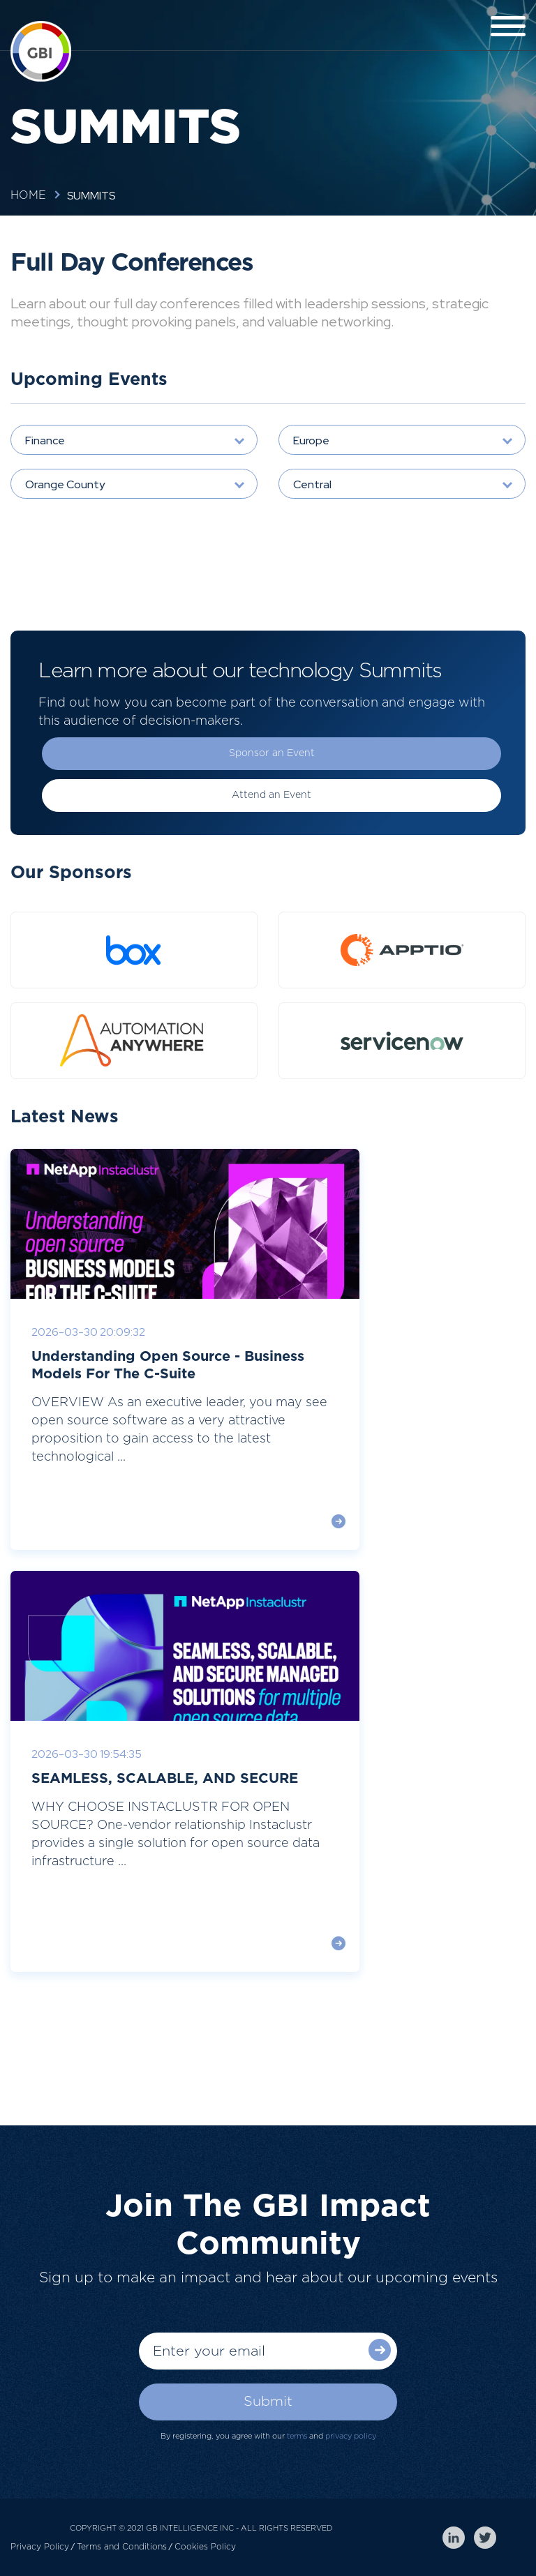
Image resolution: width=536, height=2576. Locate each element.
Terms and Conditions (122, 2547)
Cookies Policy (205, 2547)
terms (297, 2436)
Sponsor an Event (272, 753)
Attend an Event (271, 795)
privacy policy (350, 2436)
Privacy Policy (39, 2547)
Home (28, 195)
